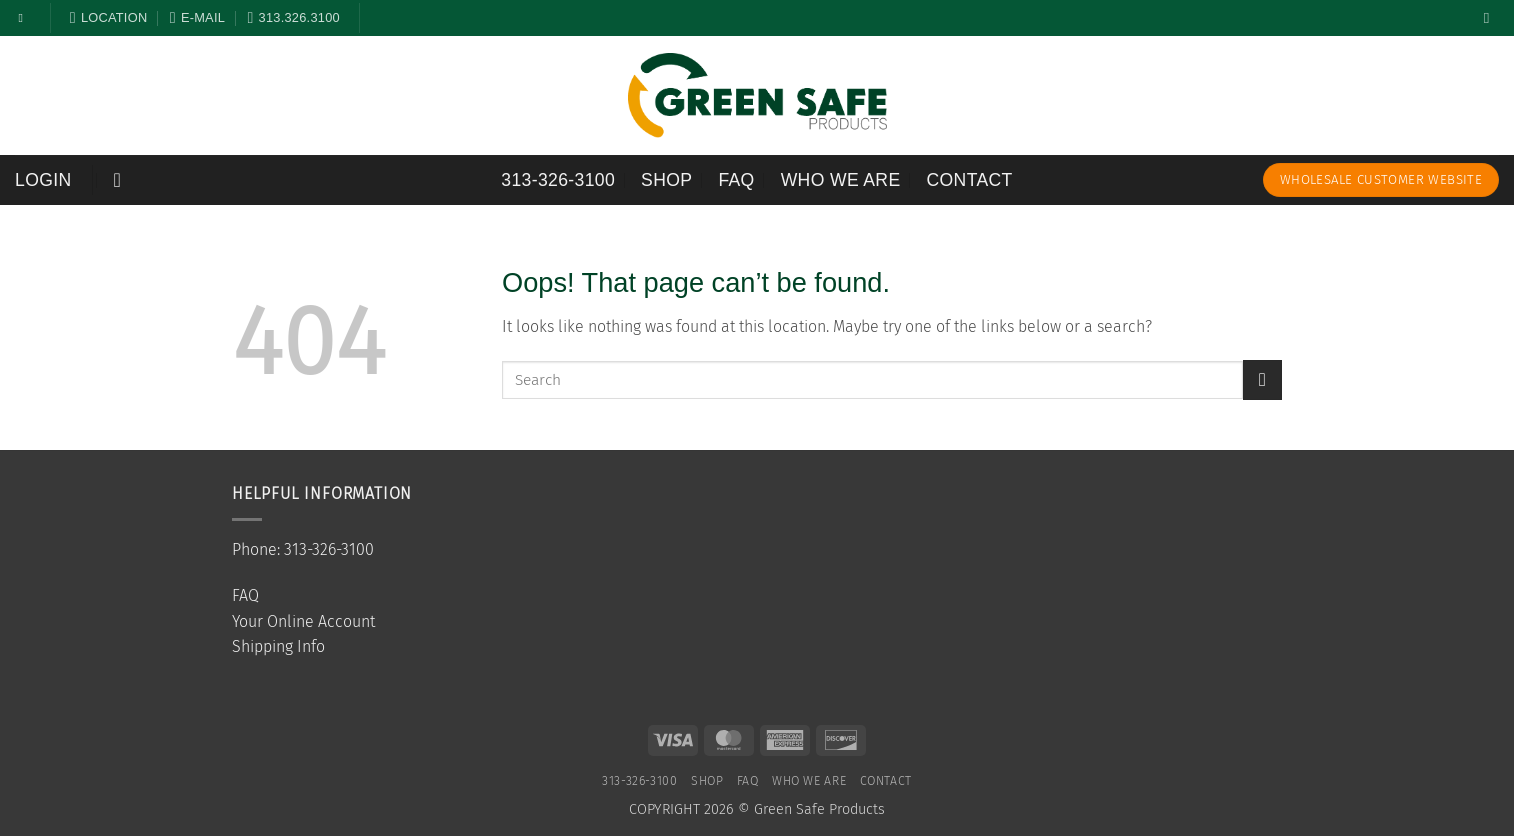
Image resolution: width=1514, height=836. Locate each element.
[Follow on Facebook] (25, 18)
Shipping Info (278, 646)
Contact (970, 180)
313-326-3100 (558, 180)
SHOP (666, 180)
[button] (43, 180)
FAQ (736, 180)
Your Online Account (303, 621)
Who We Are (841, 180)
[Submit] (1262, 379)
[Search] (1491, 18)
